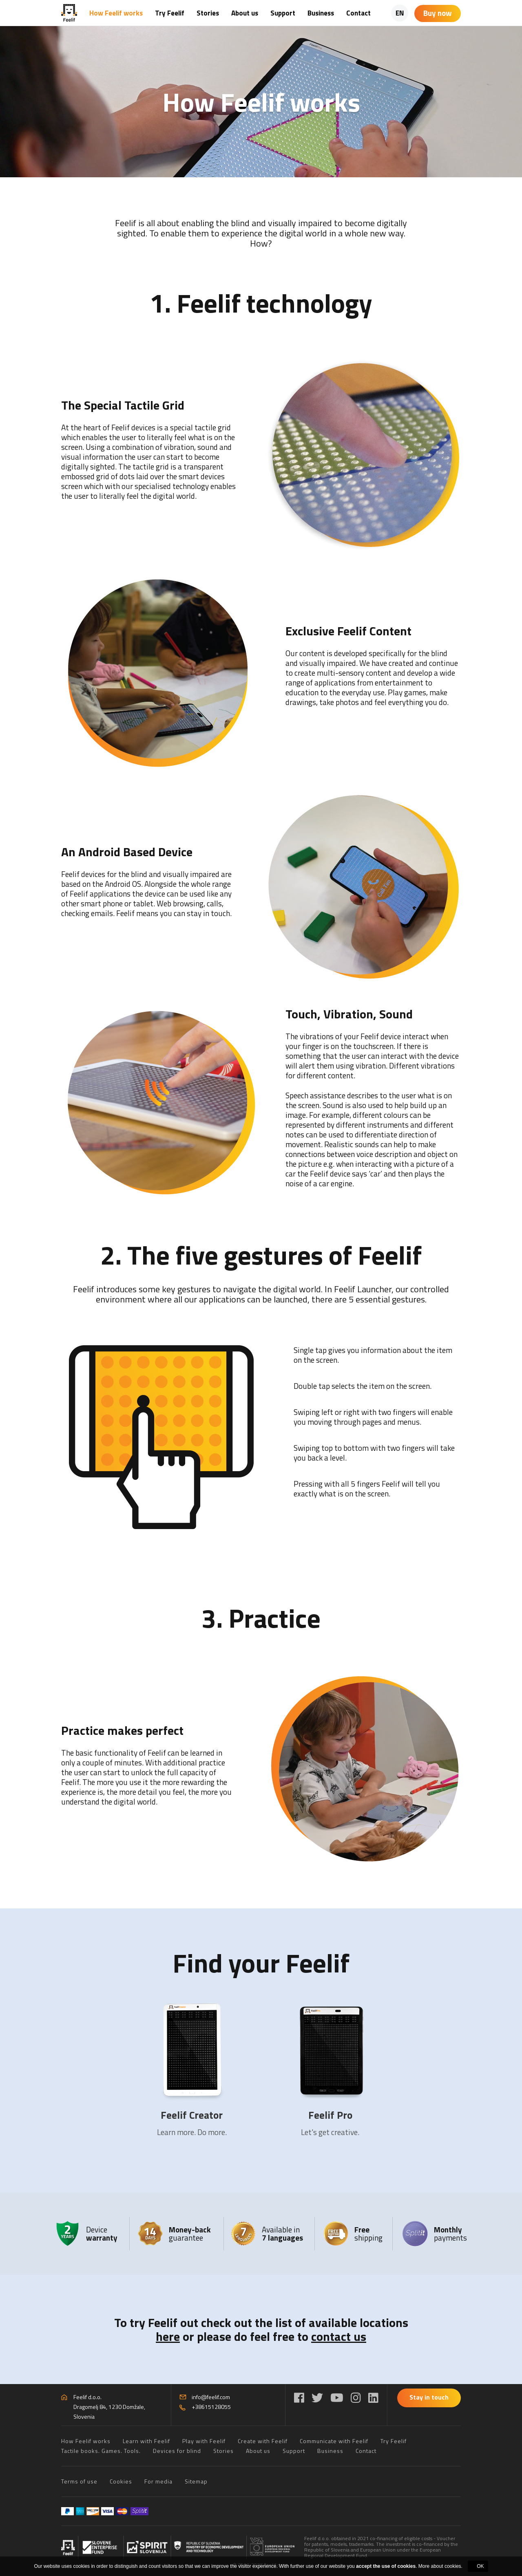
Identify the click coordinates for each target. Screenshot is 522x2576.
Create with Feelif (263, 2441)
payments (450, 2233)
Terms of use (79, 2481)
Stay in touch (429, 2397)
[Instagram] (356, 2397)
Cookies (121, 2481)
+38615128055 (211, 2406)
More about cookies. (440, 2566)
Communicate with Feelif (334, 2441)
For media (158, 2481)
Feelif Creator (192, 2115)
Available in (282, 2233)
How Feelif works (116, 13)
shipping (368, 2233)
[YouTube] (336, 2397)
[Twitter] (317, 2397)
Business (320, 13)
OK (480, 2566)
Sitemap (196, 2481)
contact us (338, 2336)
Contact (358, 13)
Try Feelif (169, 13)
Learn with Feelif (146, 2441)
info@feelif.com (211, 2397)
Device (101, 2233)
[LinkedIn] (373, 2397)
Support (282, 13)
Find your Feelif (261, 1962)
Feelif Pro (330, 2115)
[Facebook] (299, 2397)
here (168, 2336)
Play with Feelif (204, 2441)
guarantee (190, 2233)
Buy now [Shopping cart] (437, 13)
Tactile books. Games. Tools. (101, 2450)
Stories (208, 13)
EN (400, 13)
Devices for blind (177, 2450)
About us (244, 13)
